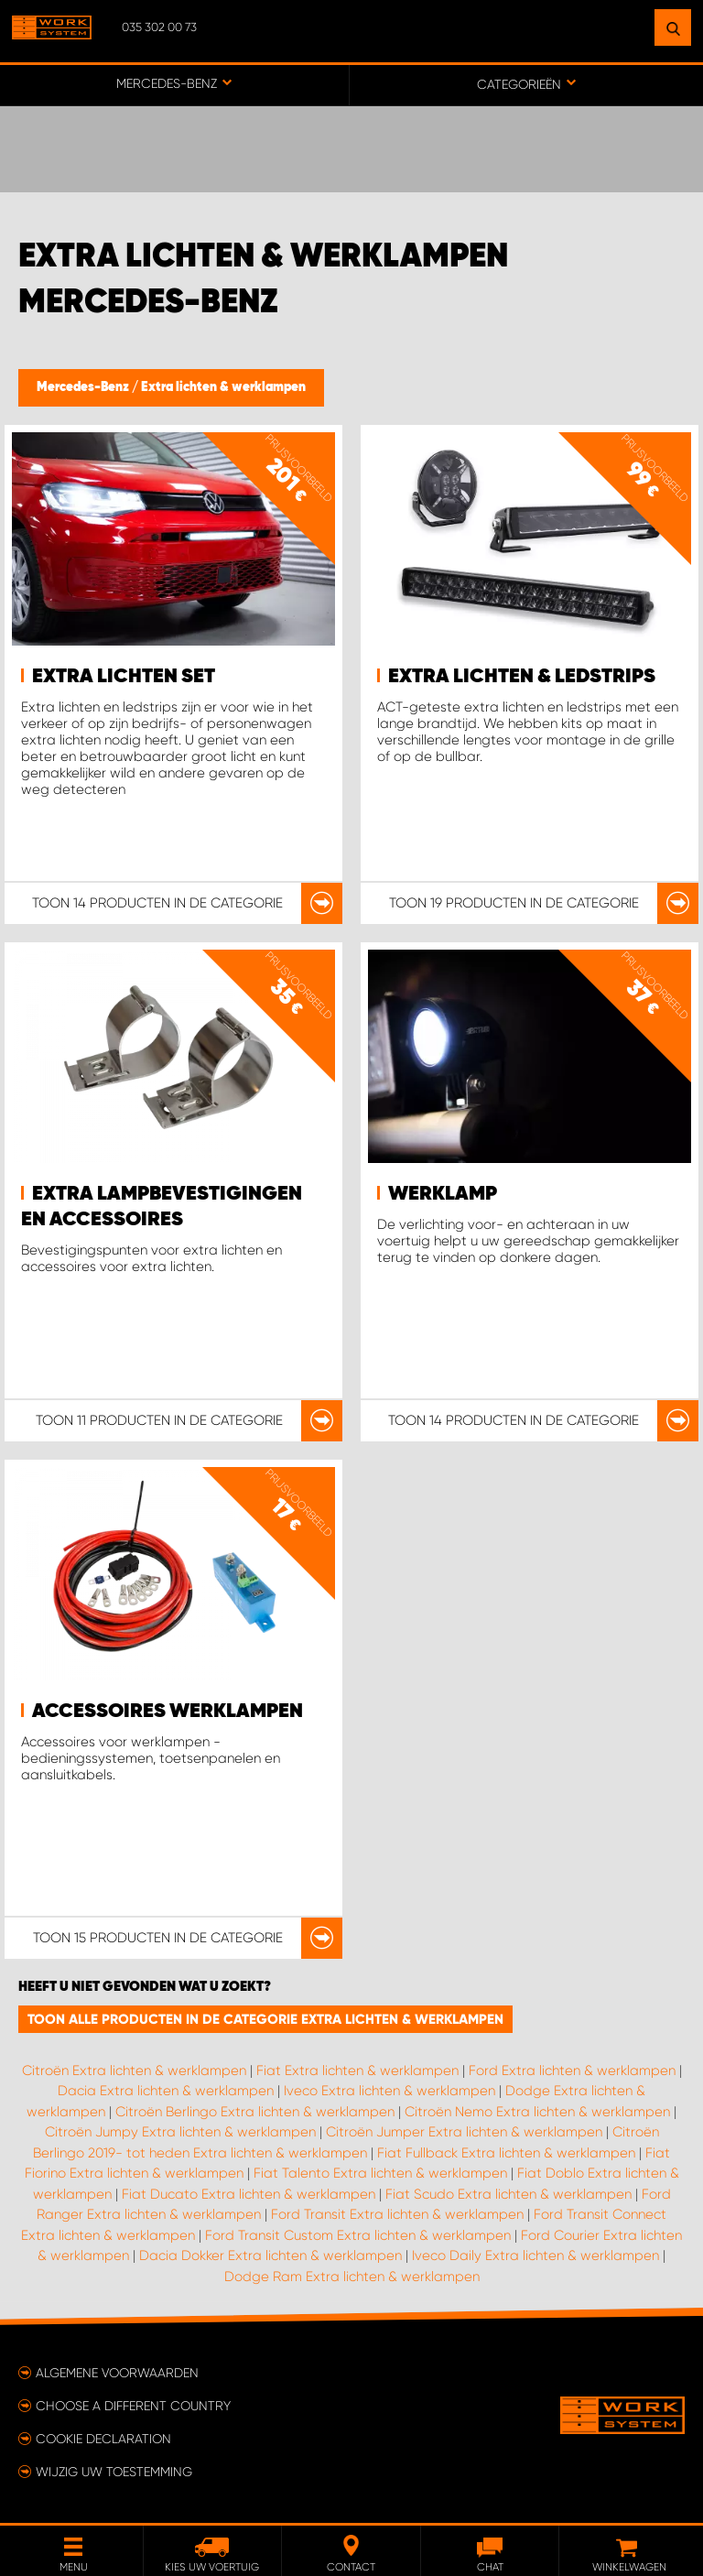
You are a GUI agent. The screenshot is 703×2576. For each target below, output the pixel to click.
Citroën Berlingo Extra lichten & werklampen (255, 2111)
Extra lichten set (123, 677)
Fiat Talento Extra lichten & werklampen (380, 2173)
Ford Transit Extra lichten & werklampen (397, 2214)
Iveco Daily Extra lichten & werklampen (535, 2255)
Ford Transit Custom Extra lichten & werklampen (358, 2235)
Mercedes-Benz (84, 387)
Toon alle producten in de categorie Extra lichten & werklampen (265, 2019)
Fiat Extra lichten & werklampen (357, 2070)
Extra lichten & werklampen (223, 387)
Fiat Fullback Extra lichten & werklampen (506, 2153)
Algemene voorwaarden (117, 2372)
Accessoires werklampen (167, 1711)
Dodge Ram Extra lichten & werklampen (352, 2276)
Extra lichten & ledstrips (521, 677)
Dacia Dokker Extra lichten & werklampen (270, 2255)
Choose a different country (133, 2405)
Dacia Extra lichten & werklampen (166, 2090)
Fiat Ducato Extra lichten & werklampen (248, 2194)
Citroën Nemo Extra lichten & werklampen (537, 2111)
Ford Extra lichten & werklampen (572, 2070)
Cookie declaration (103, 2438)
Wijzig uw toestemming (114, 2471)
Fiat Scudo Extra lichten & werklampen (508, 2194)
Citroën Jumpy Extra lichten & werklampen (180, 2132)
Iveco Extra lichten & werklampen (389, 2090)
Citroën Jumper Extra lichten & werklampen (464, 2132)
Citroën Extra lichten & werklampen (134, 2070)
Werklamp (442, 1194)
